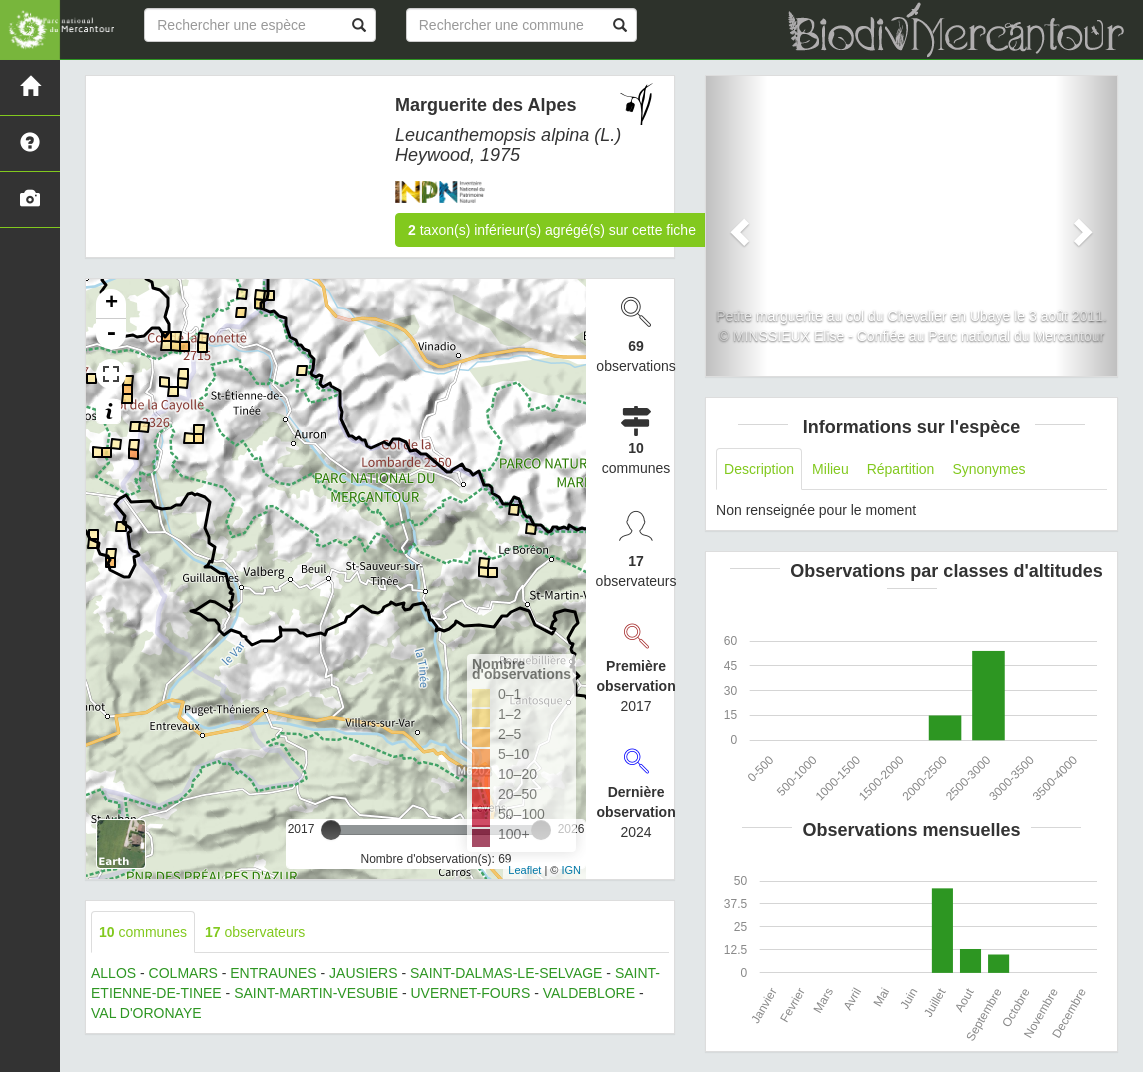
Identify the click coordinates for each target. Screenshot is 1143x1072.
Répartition (901, 469)
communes (143, 932)
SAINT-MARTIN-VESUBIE (316, 993)
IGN (572, 870)
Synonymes (988, 469)
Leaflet (524, 870)
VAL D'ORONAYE (146, 1013)
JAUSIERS (363, 973)
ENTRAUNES (273, 973)
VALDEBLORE (589, 993)
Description (759, 469)
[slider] (331, 830)
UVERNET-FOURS (470, 993)
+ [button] (111, 304)
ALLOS (113, 973)
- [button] (111, 334)
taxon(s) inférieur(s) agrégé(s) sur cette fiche (552, 230)
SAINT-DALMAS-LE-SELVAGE (506, 973)
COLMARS (183, 973)
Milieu (830, 469)
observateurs (255, 932)
